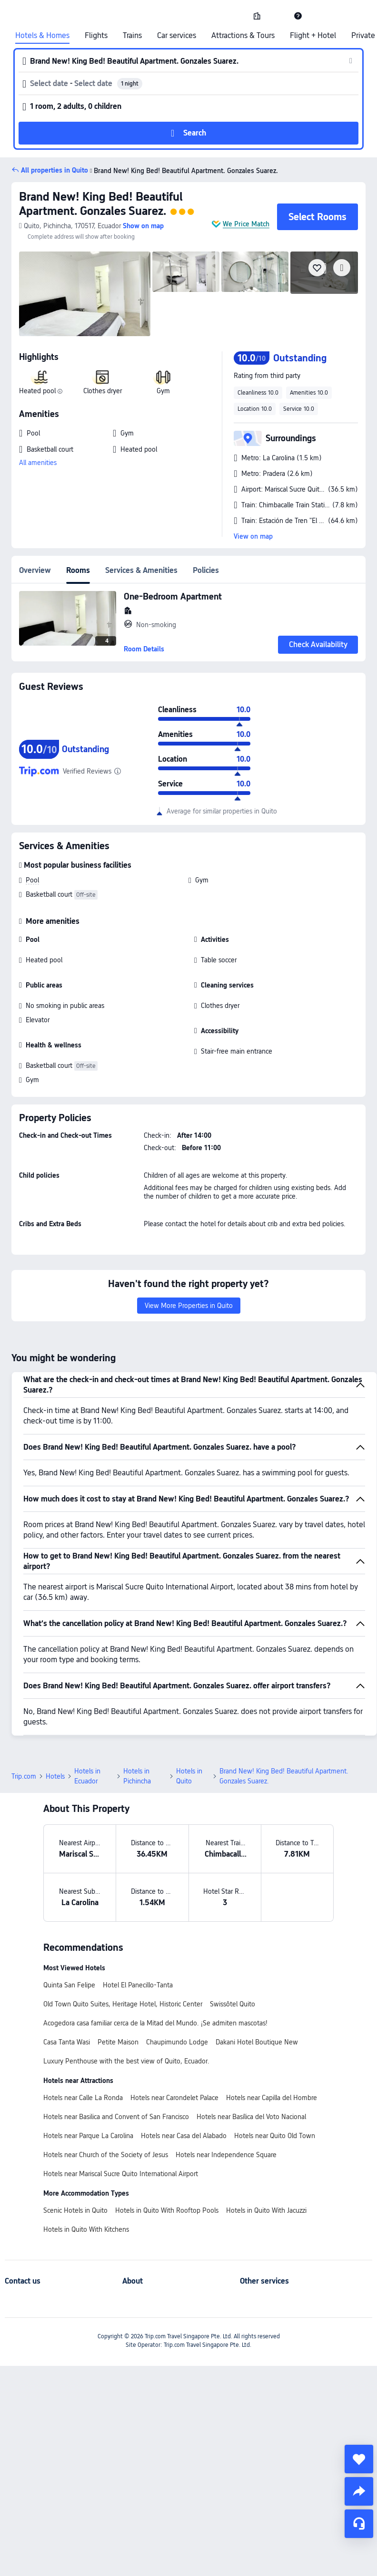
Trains (132, 35)
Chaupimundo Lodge (177, 2042)
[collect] (359, 2459)
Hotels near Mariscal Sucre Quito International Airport (120, 2174)
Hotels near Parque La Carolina (88, 2136)
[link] (257, 16)
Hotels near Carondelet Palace (174, 2097)
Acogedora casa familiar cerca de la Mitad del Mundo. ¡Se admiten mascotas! (155, 2023)
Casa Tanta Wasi (66, 2042)
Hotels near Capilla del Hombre (271, 2097)
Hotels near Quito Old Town (274, 2136)
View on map (253, 536)
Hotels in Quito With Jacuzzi (266, 2210)
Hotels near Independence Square (226, 2155)
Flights (96, 35)
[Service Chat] (359, 2523)
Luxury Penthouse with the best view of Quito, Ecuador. (126, 2061)
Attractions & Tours (243, 35)
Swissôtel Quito (232, 2004)
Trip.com (23, 1776)
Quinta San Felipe (69, 1985)
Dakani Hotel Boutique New (257, 2042)
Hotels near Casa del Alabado (184, 2136)
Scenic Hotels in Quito (75, 2210)
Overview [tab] (35, 570)
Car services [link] (176, 35)
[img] (84, 294)
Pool (32, 880)
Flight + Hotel (313, 35)
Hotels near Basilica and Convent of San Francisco (116, 2117)
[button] (277, 16)
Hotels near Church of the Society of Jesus (105, 2155)
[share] (359, 2491)
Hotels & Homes (42, 35)
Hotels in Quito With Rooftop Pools (166, 2210)
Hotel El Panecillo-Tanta (138, 1985)
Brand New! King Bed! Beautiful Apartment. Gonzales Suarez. (101, 204)
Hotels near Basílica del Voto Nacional (251, 2117)
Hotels (55, 1776)
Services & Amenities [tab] (141, 570)
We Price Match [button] (246, 224)
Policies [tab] (206, 570)
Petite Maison (118, 2042)
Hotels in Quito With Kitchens (86, 2229)
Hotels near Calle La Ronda (83, 2097)
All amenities (38, 462)
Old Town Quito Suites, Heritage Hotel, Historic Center (122, 2004)
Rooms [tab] (78, 570)
